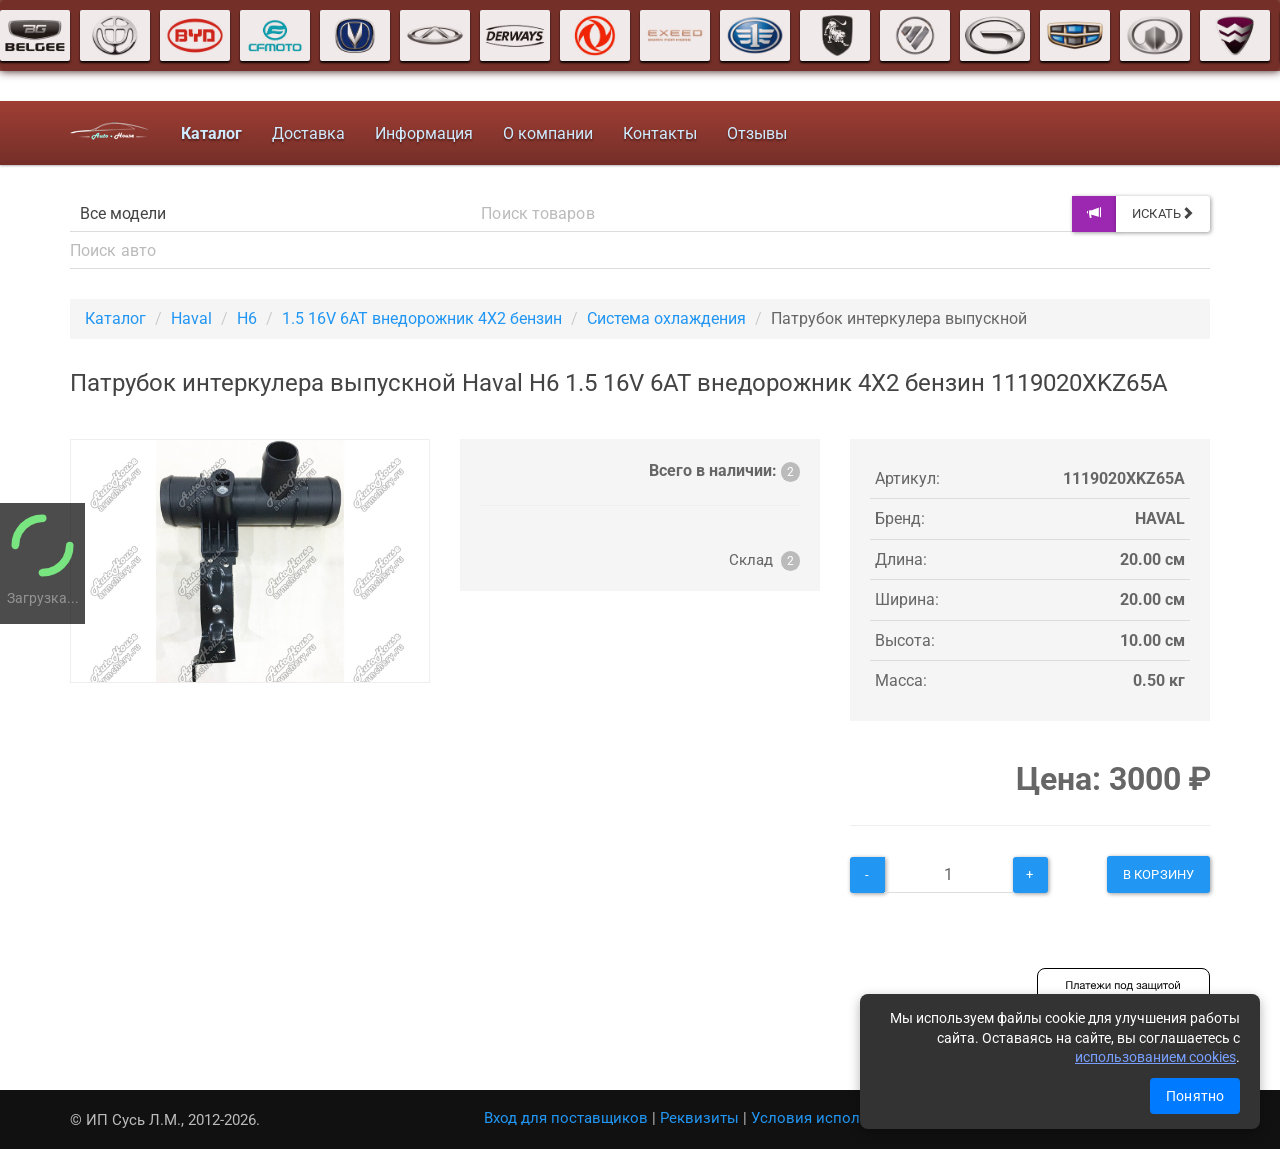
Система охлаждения (666, 318)
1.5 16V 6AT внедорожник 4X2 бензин (422, 318)
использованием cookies (1155, 1057)
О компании (548, 133)
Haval (191, 318)
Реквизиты (699, 1118)
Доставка (308, 133)
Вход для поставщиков (566, 1118)
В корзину (1158, 874)
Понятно (1195, 1096)
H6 (247, 318)
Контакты (660, 133)
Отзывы (757, 133)
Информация (424, 133)
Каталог (115, 318)
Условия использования (839, 1118)
